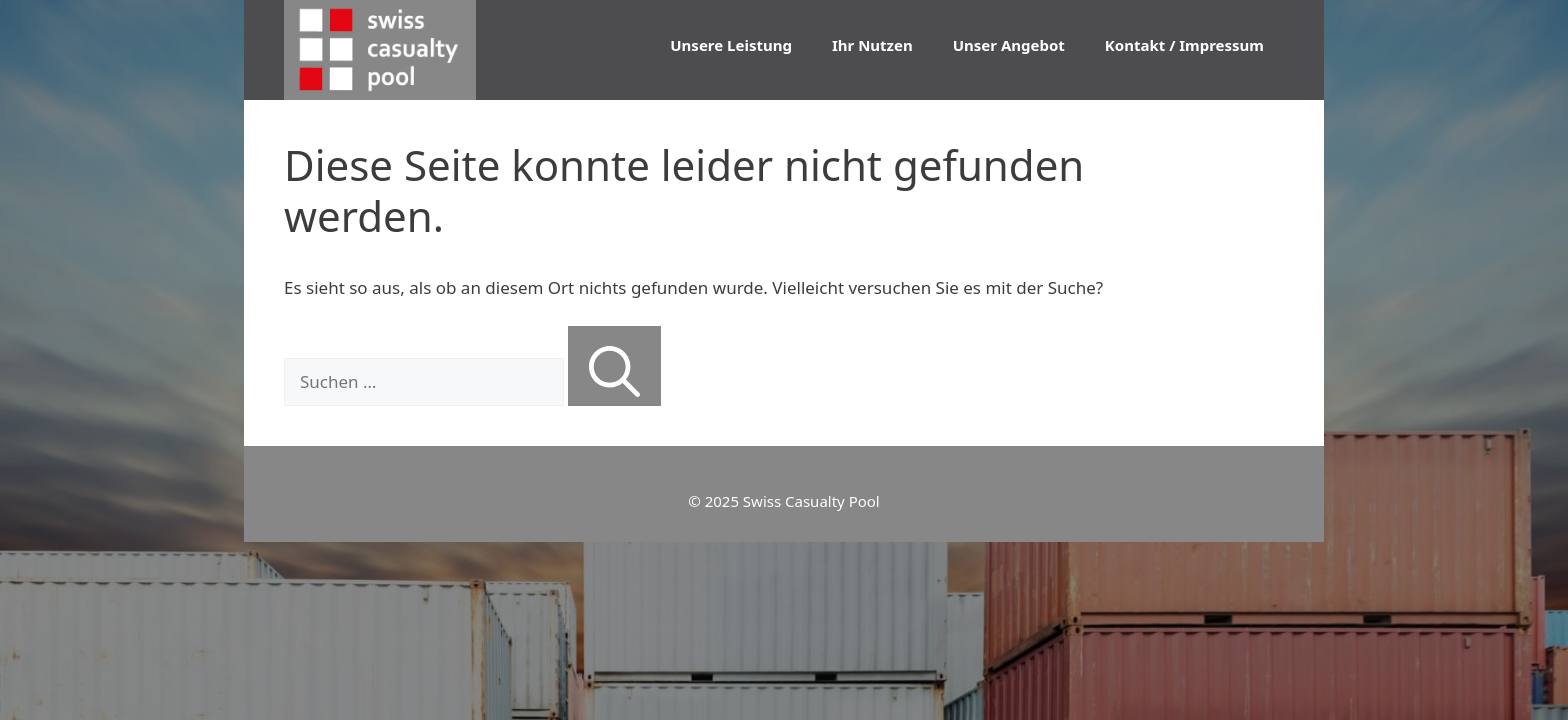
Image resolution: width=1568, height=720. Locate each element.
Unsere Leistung (731, 45)
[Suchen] (614, 366)
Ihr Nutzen (872, 45)
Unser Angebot (1009, 45)
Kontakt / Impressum (1184, 45)
